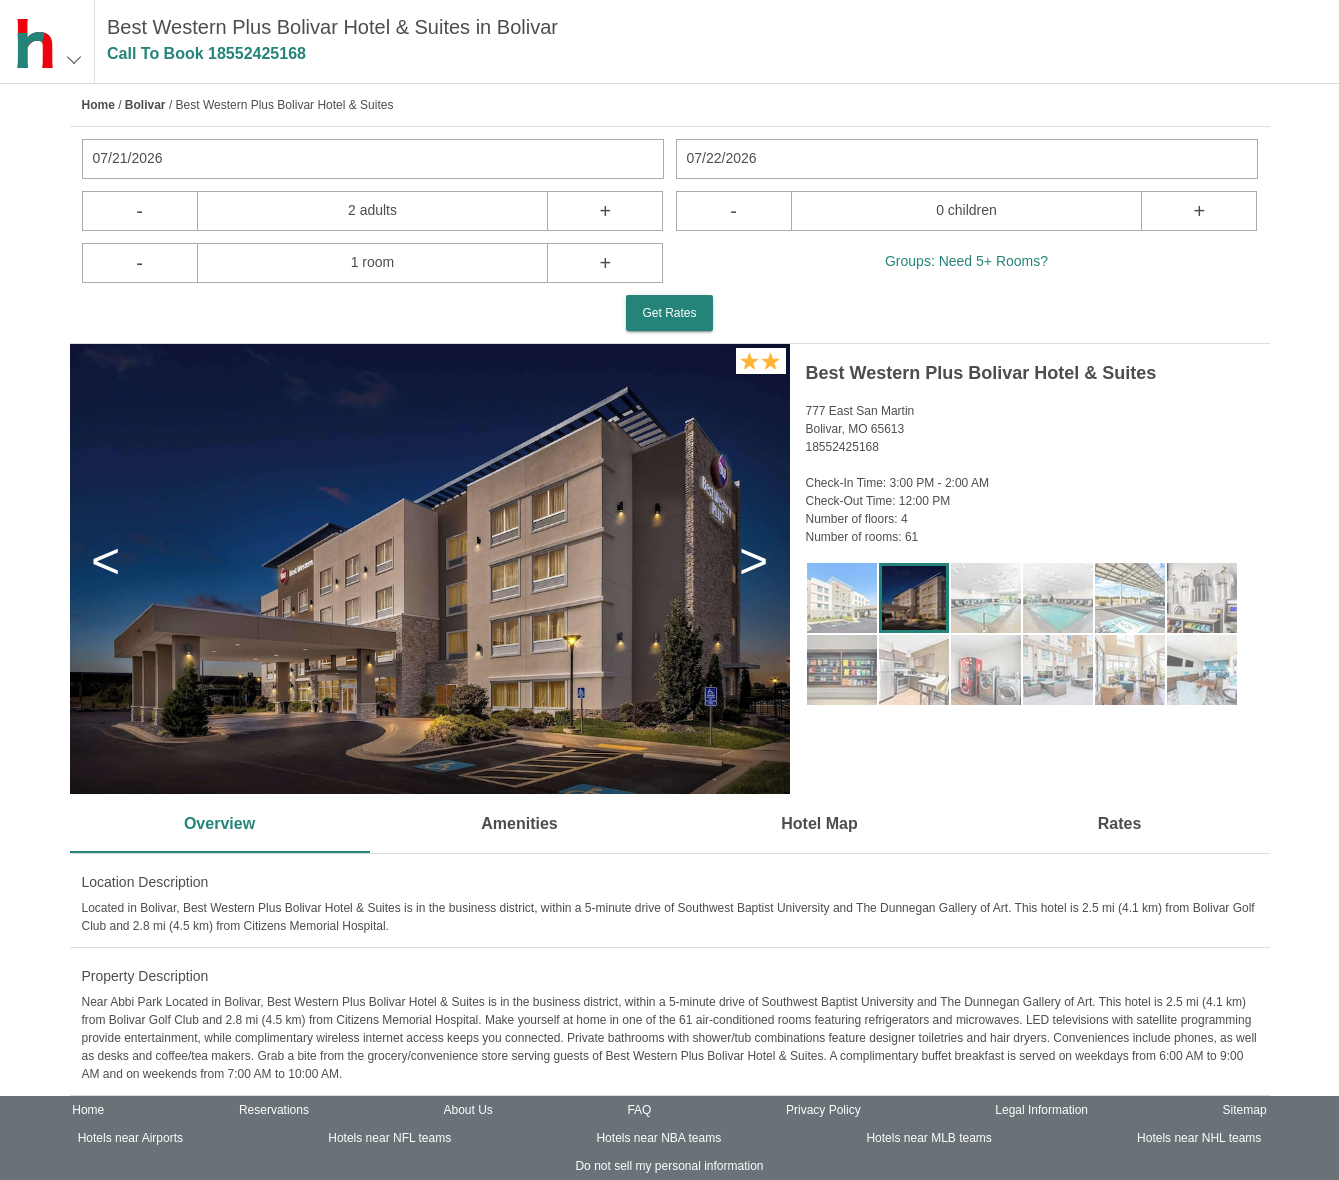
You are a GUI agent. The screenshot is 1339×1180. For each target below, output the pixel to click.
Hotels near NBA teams (658, 1138)
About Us (467, 1110)
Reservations (274, 1110)
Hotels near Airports (130, 1138)
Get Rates (669, 313)
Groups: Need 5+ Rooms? (966, 261)
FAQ (639, 1110)
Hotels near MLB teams (928, 1138)
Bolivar (145, 105)
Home (98, 105)
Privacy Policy (823, 1110)
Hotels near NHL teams (1199, 1138)
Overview (219, 823)
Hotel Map (819, 823)
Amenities (519, 823)
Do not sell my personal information (669, 1166)
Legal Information (1041, 1110)
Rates (1120, 823)
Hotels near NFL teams (389, 1138)
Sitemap (1245, 1110)
